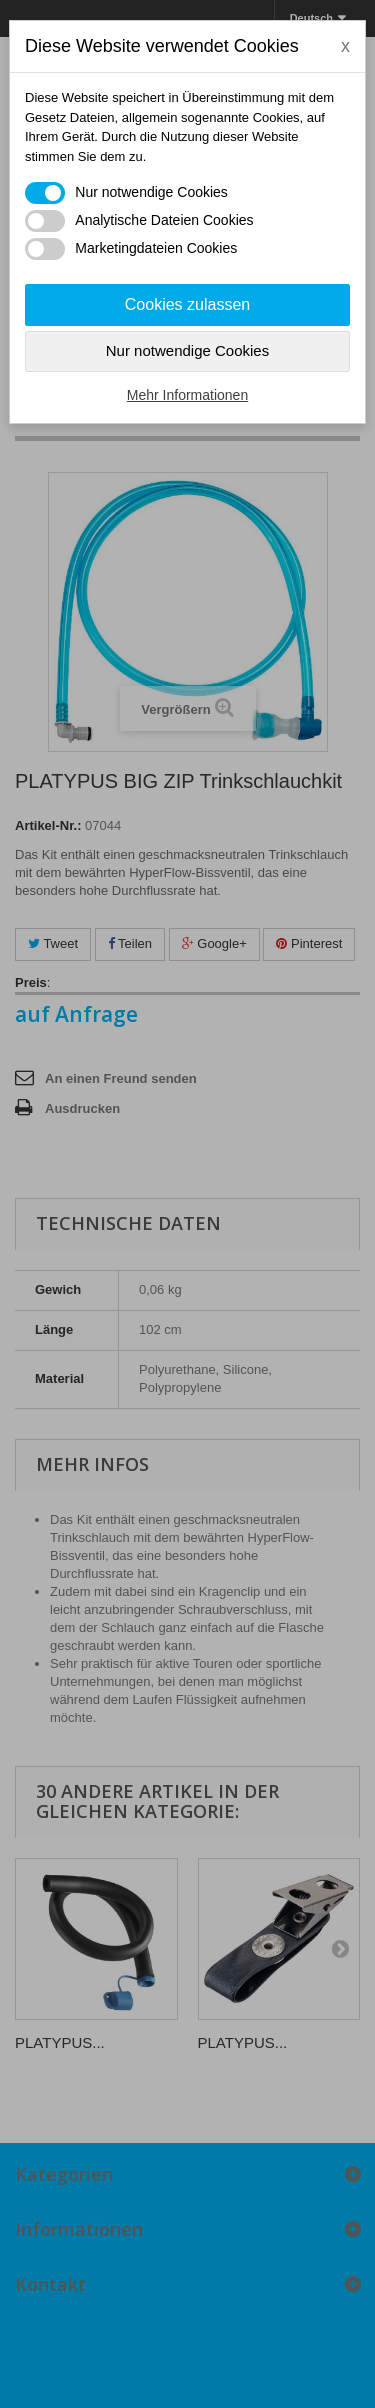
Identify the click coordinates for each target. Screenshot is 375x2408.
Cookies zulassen (187, 304)
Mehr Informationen (187, 395)
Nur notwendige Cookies (187, 350)
